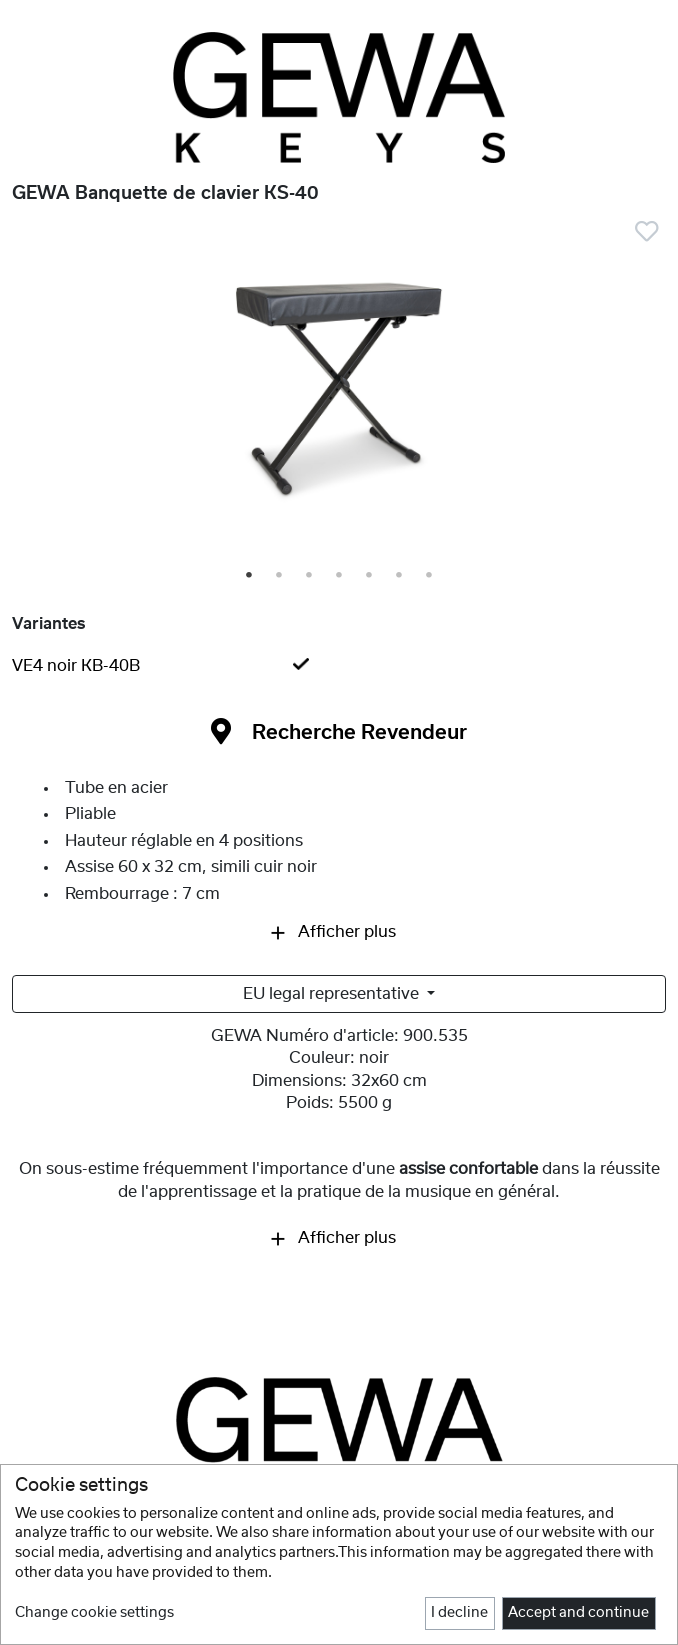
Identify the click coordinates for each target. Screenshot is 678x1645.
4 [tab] (340, 576)
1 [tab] (250, 576)
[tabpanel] (339, 395)
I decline (459, 1613)
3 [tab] (310, 576)
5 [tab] (370, 576)
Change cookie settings (94, 1613)
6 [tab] (400, 576)
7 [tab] (430, 576)
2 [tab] (280, 576)
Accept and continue (578, 1613)
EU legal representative (333, 994)
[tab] (339, 666)
